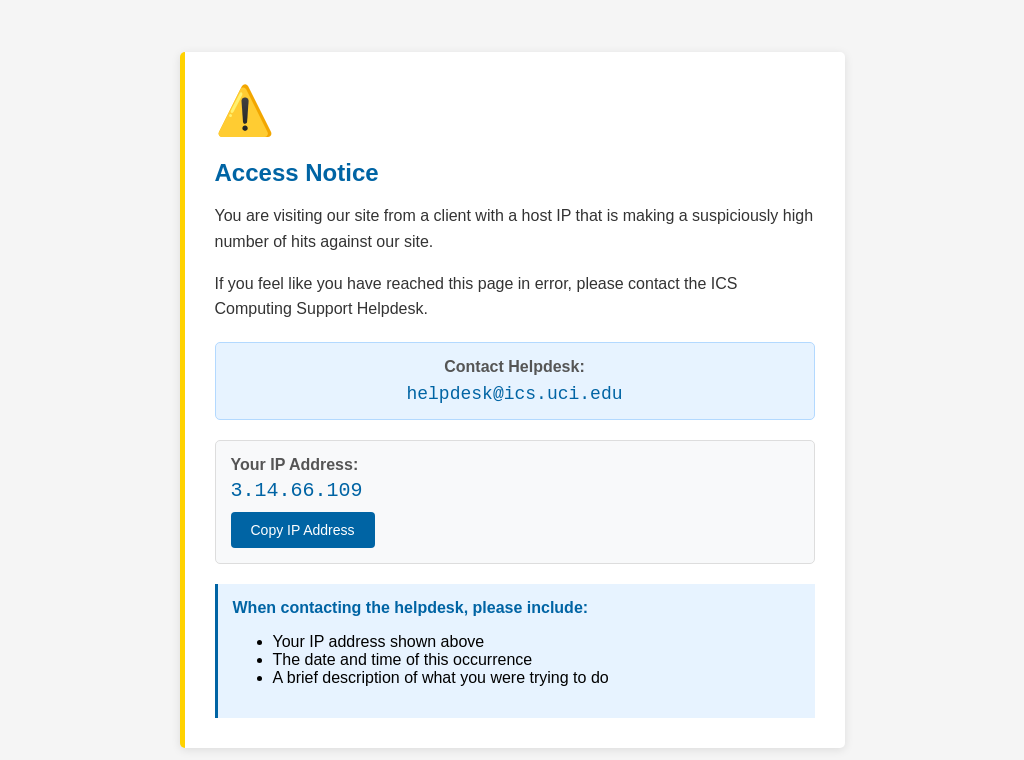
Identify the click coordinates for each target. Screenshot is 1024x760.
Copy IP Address (303, 530)
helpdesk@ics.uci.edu (514, 394)
